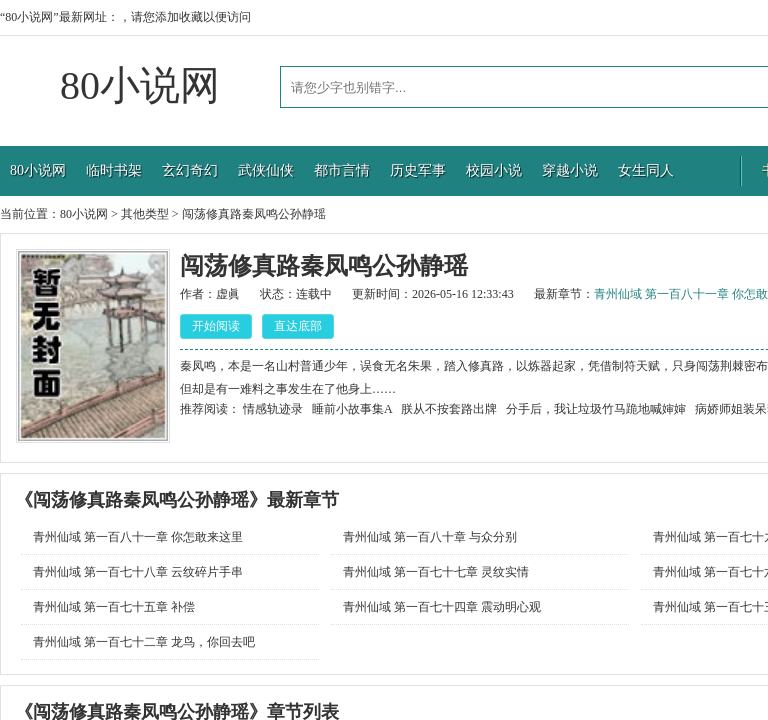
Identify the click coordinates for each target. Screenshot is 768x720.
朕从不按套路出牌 (449, 409)
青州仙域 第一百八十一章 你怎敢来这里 (138, 537)
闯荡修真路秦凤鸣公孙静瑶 (254, 214)
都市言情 (342, 170)
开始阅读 (216, 326)
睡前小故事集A (352, 409)
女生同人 (646, 170)
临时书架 (114, 170)
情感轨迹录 (273, 409)
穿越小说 (570, 170)
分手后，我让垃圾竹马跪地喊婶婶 (596, 409)
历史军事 (418, 170)
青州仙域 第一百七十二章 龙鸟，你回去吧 (144, 642)
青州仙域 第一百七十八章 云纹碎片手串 (138, 572)
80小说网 (140, 85)
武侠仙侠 (266, 170)
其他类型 (145, 214)
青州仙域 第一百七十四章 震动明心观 (442, 607)
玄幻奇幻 (190, 170)
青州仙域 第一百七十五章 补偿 (114, 607)
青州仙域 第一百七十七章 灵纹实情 (436, 572)
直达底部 (298, 326)
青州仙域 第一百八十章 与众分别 (430, 537)
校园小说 (494, 170)
